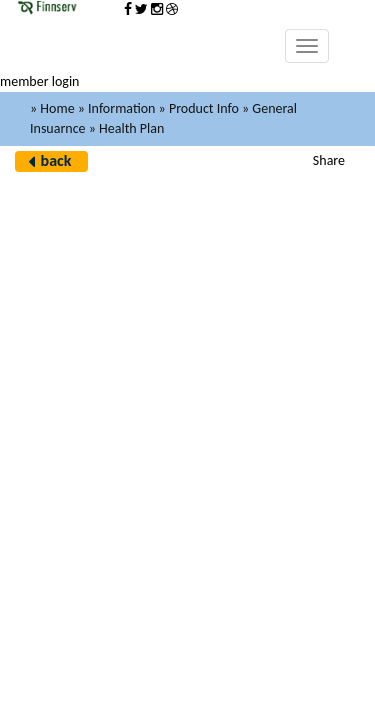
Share (329, 160)
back (56, 160)
